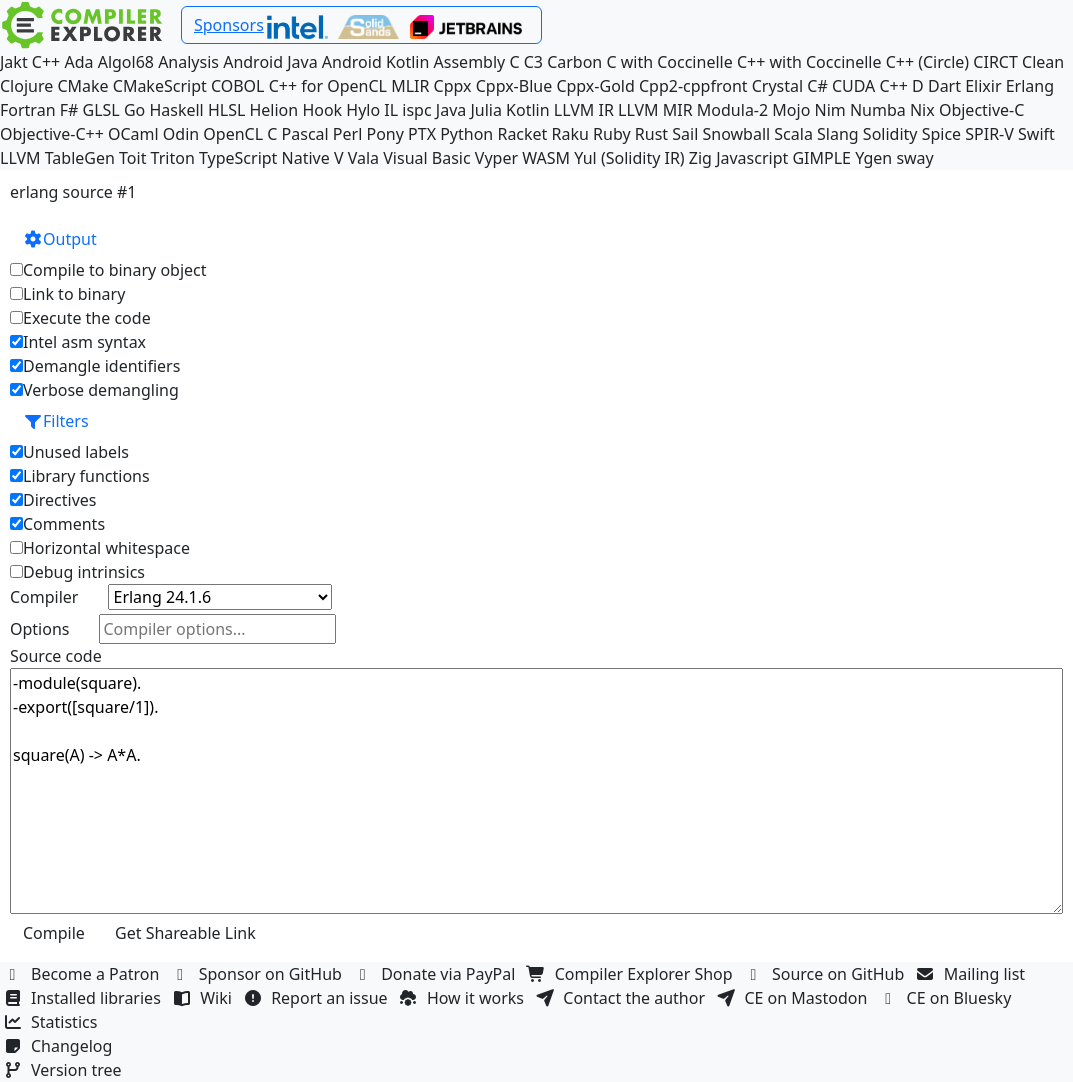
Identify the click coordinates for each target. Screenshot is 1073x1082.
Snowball (736, 134)
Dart (944, 86)
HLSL (226, 110)
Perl (347, 134)
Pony (384, 134)
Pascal (305, 134)
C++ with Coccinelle (809, 62)
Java (451, 110)
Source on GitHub (827, 974)
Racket (522, 134)
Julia (486, 110)
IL (391, 110)
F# (69, 110)
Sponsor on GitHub (259, 974)
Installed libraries (84, 998)
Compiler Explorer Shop (632, 974)
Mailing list (973, 974)
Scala (793, 134)
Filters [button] (56, 421)
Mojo (791, 110)
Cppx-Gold (595, 86)
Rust (651, 134)
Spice (941, 134)
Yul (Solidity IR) (629, 158)
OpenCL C (240, 134)
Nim (830, 110)
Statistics (53, 1022)
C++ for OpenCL (328, 86)
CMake (82, 86)
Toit (132, 158)
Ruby (612, 134)
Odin (181, 134)
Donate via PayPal (437, 974)
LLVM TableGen (57, 158)
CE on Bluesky (948, 998)
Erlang (1030, 86)
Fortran (28, 110)
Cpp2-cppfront (693, 86)
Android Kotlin (376, 62)
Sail (685, 134)
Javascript (752, 158)
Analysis (188, 62)
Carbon (574, 62)
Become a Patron (84, 974)
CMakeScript (160, 86)
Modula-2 (732, 110)
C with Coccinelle (669, 62)
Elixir (983, 86)
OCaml (133, 134)
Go (134, 110)
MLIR (410, 86)
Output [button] (60, 239)
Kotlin (528, 110)
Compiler (44, 597)
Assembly (470, 62)
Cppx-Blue (514, 86)
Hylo (363, 110)
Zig (700, 158)
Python (466, 134)
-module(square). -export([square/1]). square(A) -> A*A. (536, 791)
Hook (322, 110)
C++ (46, 62)
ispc (416, 110)
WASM (546, 158)
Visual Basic (426, 158)
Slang (838, 134)
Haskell (176, 110)
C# (817, 86)
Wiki (204, 998)
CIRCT (995, 62)
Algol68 (126, 62)
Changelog (60, 1046)
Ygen (873, 158)
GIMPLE (821, 158)
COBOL (238, 86)
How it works (464, 998)
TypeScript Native (264, 158)
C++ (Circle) (928, 62)
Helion (273, 110)
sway (914, 158)
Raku (570, 134)
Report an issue (318, 998)
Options (39, 629)
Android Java (270, 62)
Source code (56, 656)
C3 (533, 62)
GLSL (101, 110)
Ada (78, 62)
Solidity (890, 134)
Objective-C (982, 110)
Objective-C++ (52, 134)
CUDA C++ (870, 86)
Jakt (14, 62)
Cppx (453, 86)
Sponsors (229, 25)
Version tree (65, 1070)
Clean (1043, 62)
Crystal (777, 86)
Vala (363, 158)
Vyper (496, 158)
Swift (1036, 134)
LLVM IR (584, 110)
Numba (878, 110)
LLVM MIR (655, 110)
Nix (922, 110)
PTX (422, 134)
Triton (173, 158)
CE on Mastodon (794, 998)
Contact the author (622, 998)
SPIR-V (989, 134)
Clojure (26, 86)
